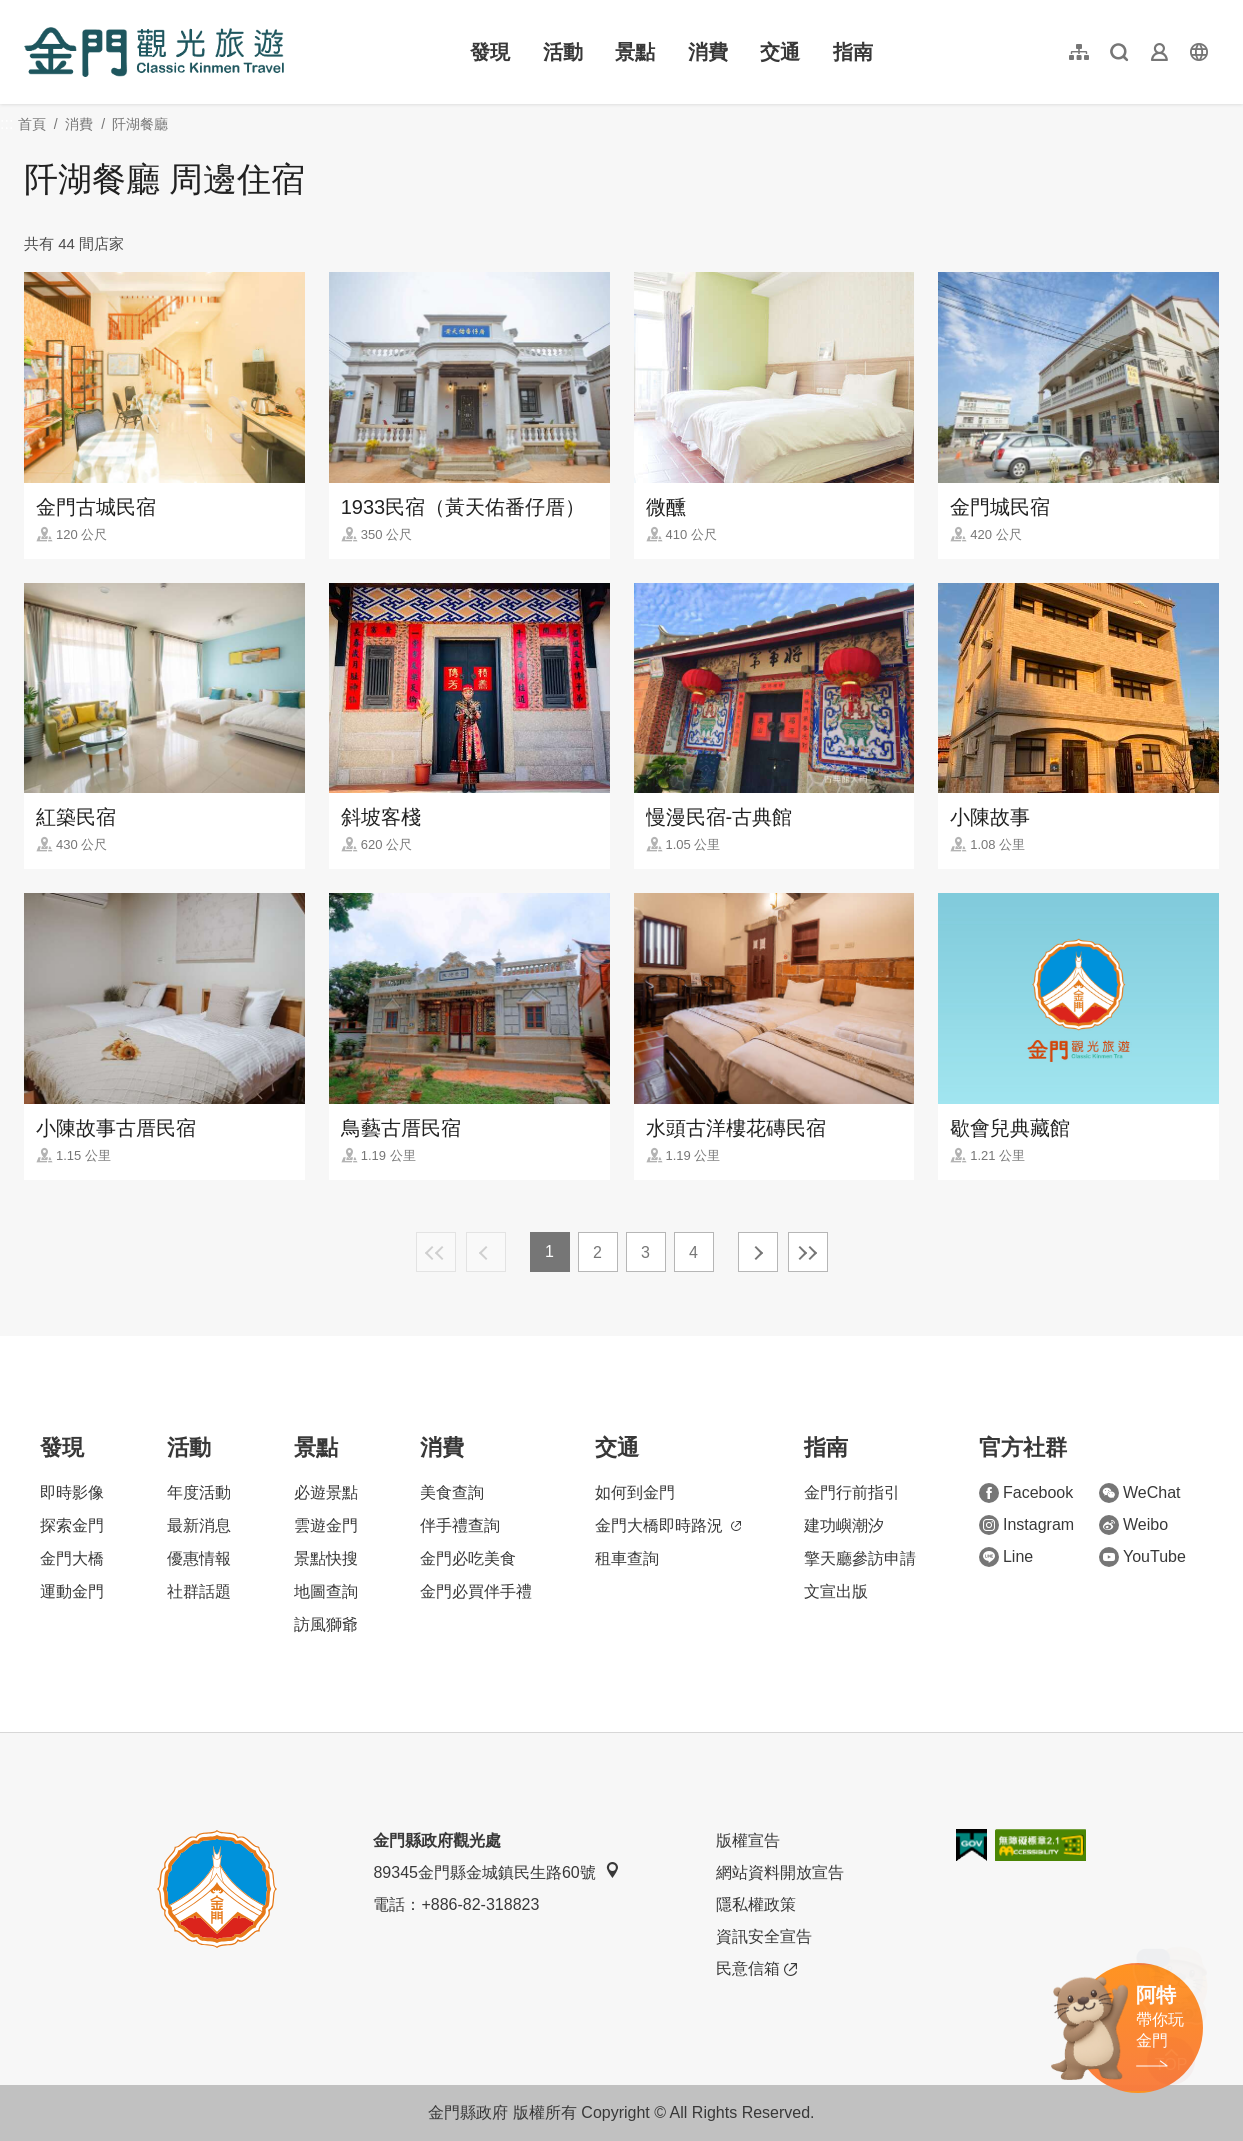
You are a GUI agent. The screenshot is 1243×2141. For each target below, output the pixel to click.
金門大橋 (72, 1558)
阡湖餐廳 (140, 124)
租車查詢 (627, 1558)
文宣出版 (836, 1591)
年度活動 (199, 1492)
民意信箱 (756, 1969)
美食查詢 (452, 1492)
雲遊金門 (326, 1525)
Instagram (1026, 1525)
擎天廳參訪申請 (860, 1558)
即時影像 (72, 1492)
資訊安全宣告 (764, 1936)
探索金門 (72, 1525)
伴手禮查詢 (460, 1525)
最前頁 (436, 1252)
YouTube (1142, 1557)
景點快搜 (326, 1558)
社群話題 (199, 1591)
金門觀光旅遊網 (154, 52)
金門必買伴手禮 (476, 1591)
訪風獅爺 (326, 1624)
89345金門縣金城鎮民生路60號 (496, 1871)
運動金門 (72, 1591)
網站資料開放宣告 (780, 1872)
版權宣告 (748, 1840)
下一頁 (758, 1252)
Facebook (1026, 1493)
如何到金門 (635, 1492)
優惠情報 (199, 1558)
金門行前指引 (852, 1492)
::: (30, 11)
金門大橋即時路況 (668, 1525)
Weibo (1133, 1525)
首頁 (32, 124)
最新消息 (199, 1525)
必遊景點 (326, 1492)
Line (1006, 1557)
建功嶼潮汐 (844, 1525)
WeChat (1140, 1493)
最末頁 (808, 1252)
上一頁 (486, 1252)
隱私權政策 (756, 1904)
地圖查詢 (326, 1591)
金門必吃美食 (468, 1558)
